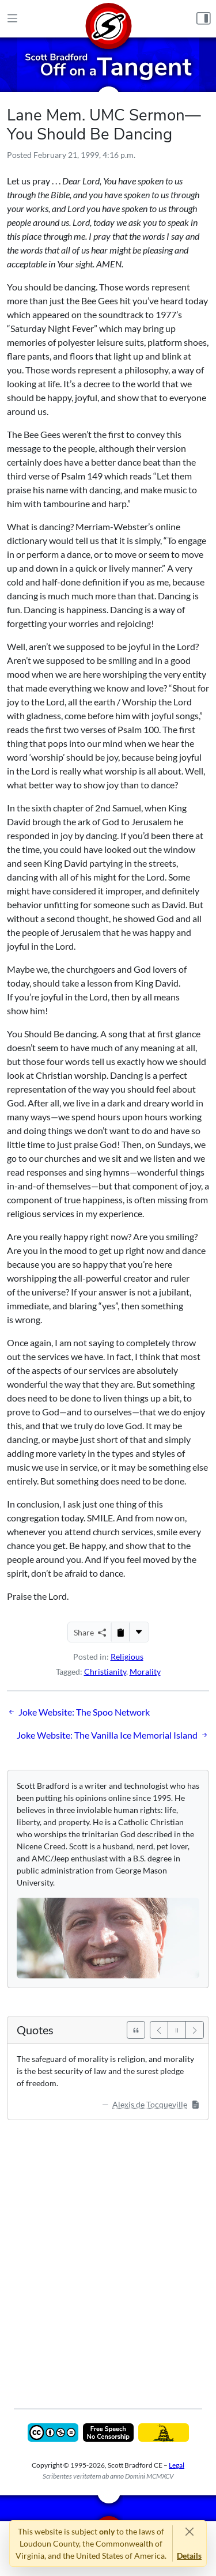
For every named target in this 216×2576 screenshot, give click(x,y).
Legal (176, 2465)
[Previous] (159, 2030)
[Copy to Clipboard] (120, 1632)
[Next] (194, 2030)
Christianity (105, 1671)
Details (189, 2555)
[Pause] (177, 2030)
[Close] (189, 2531)
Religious (127, 1656)
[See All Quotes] (136, 2030)
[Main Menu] (12, 19)
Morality (145, 1671)
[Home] (108, 18)
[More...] (139, 1632)
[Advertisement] (108, 2256)
